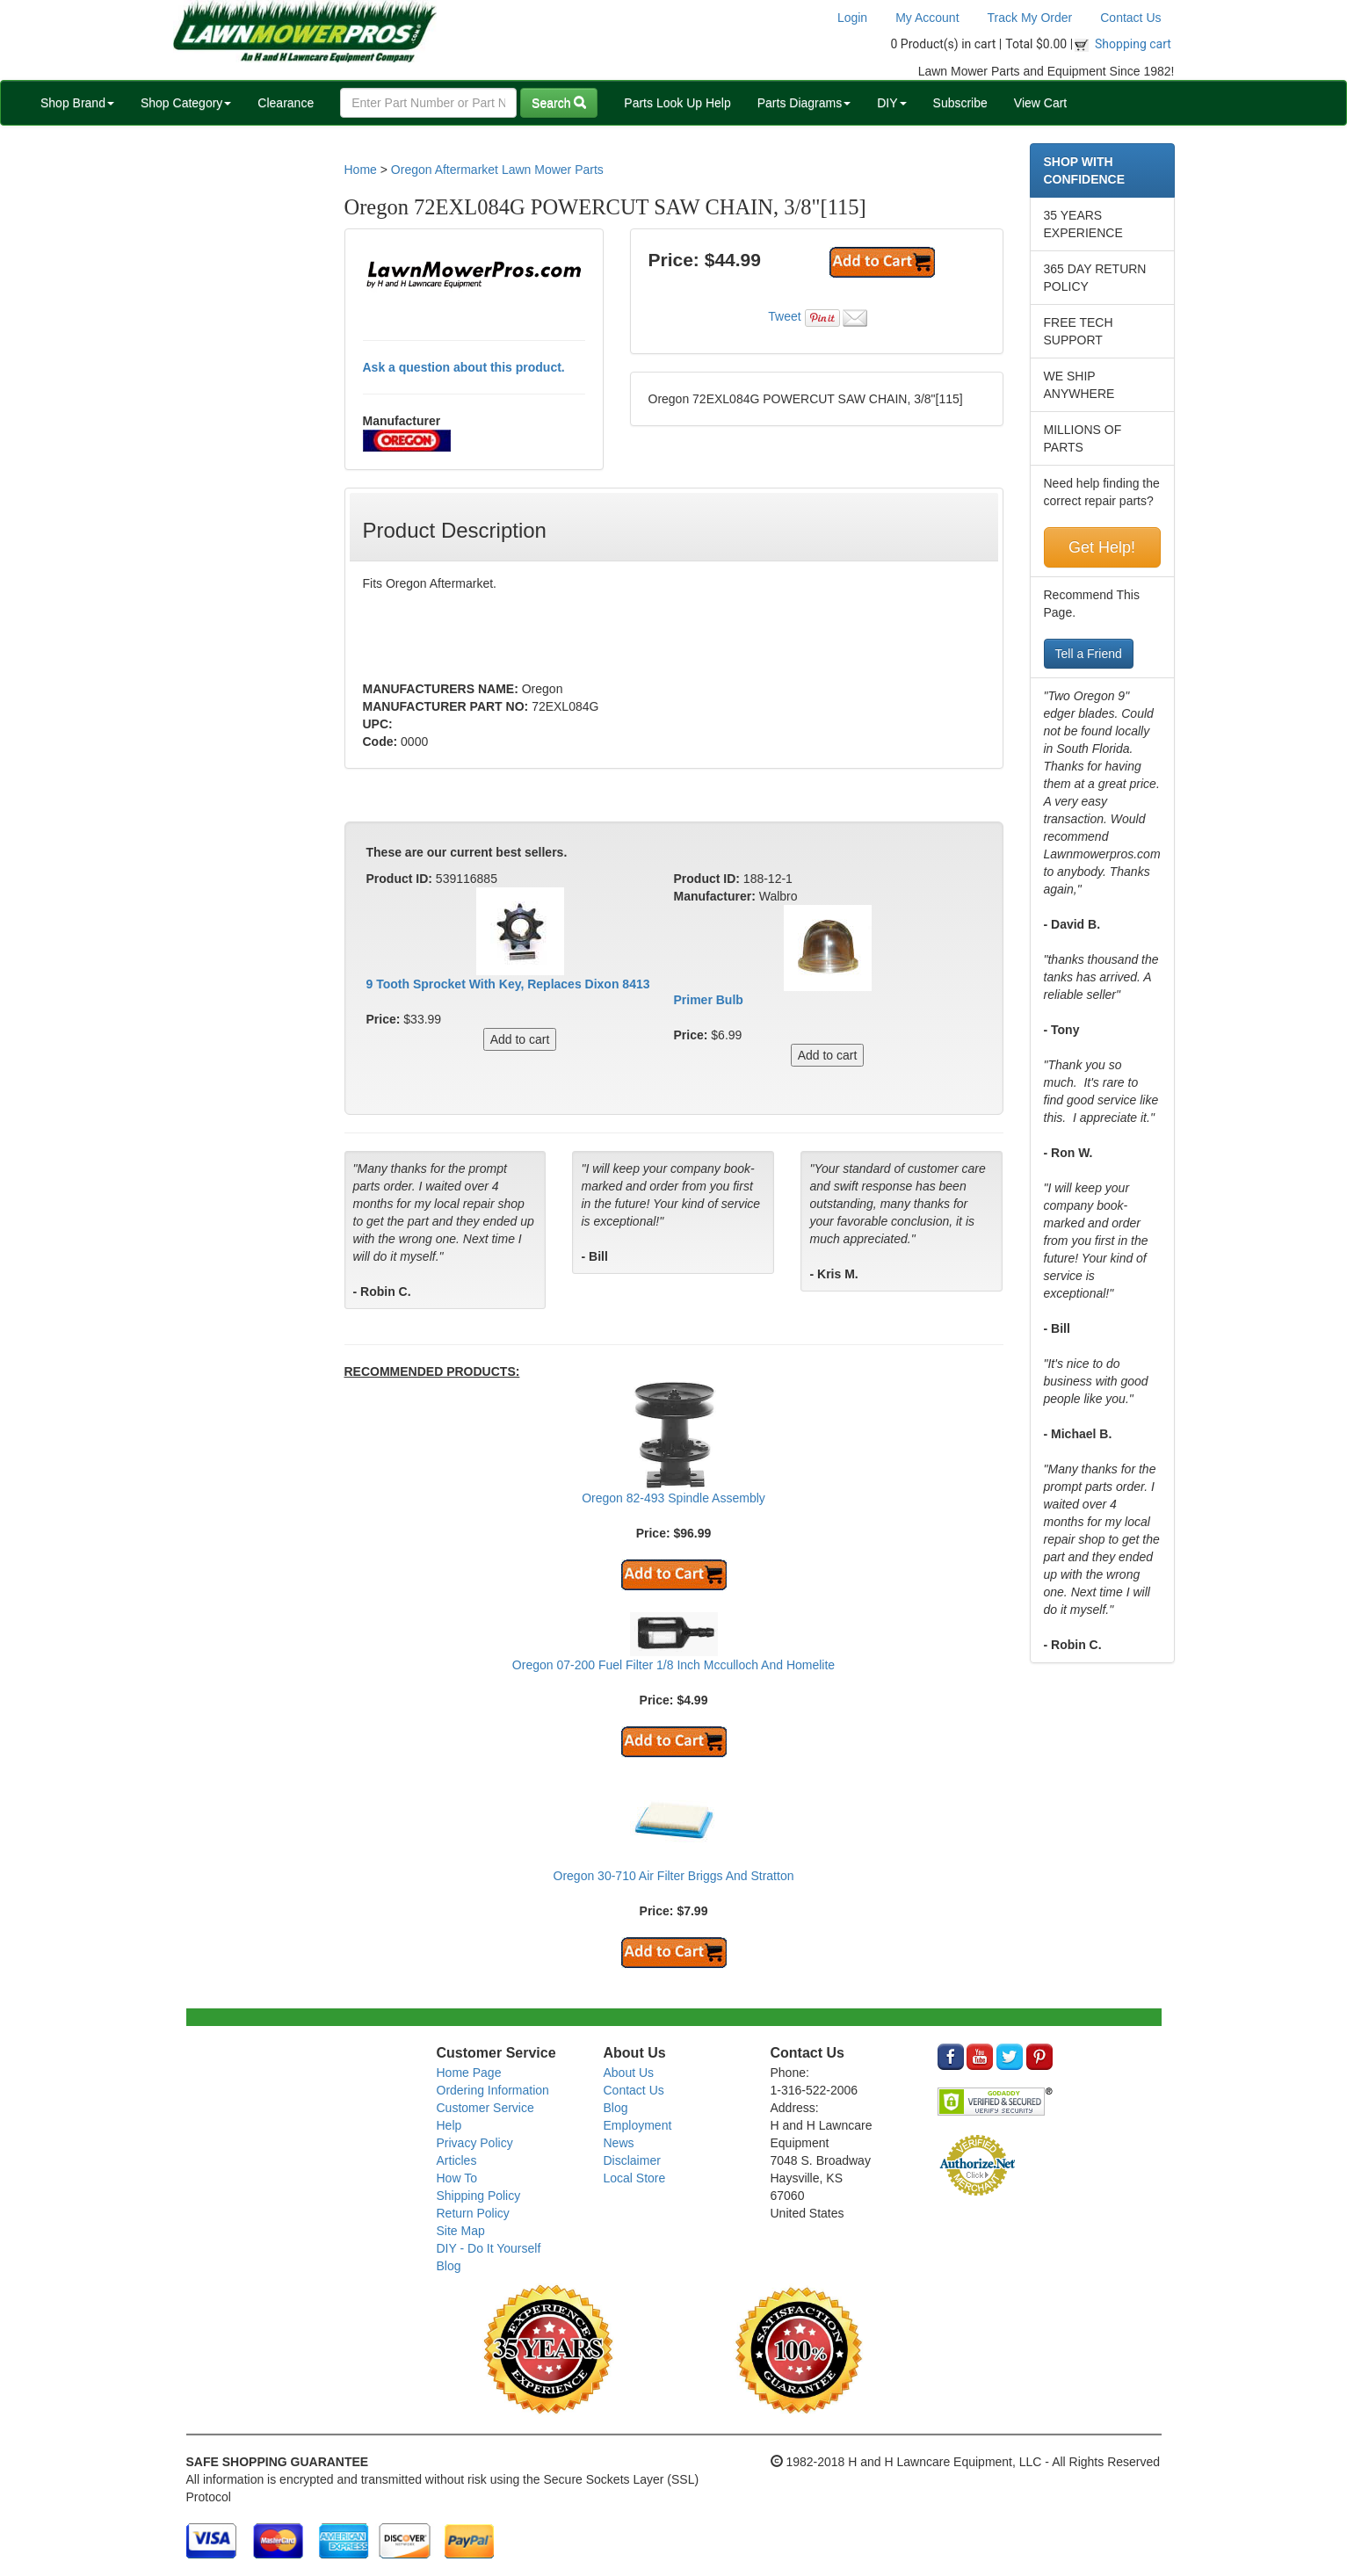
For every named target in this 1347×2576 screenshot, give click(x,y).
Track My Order (1030, 18)
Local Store (635, 2178)
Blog (449, 2266)
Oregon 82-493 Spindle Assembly (673, 1498)
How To (457, 2178)
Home (360, 170)
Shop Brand (77, 103)
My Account (927, 18)
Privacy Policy (475, 2143)
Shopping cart (1133, 44)
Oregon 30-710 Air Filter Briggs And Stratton (674, 1876)
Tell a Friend (1088, 654)
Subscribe (960, 103)
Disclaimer (632, 2160)
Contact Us (1130, 18)
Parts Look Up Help (677, 103)
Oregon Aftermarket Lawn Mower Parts (497, 170)
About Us (629, 2073)
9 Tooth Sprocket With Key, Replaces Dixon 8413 (508, 984)
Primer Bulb (708, 1000)
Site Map (461, 2231)
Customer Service (485, 2108)
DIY (891, 103)
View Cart (1040, 103)
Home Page (469, 2073)
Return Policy (473, 2213)
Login (852, 18)
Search (559, 103)
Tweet (784, 316)
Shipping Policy (479, 2196)
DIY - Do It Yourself (489, 2248)
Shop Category (186, 103)
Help (449, 2125)
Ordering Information (493, 2090)
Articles (457, 2160)
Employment (638, 2125)
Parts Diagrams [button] (804, 103)
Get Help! (1101, 547)
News (619, 2143)
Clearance (285, 103)
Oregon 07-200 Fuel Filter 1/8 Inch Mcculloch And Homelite (673, 1665)
